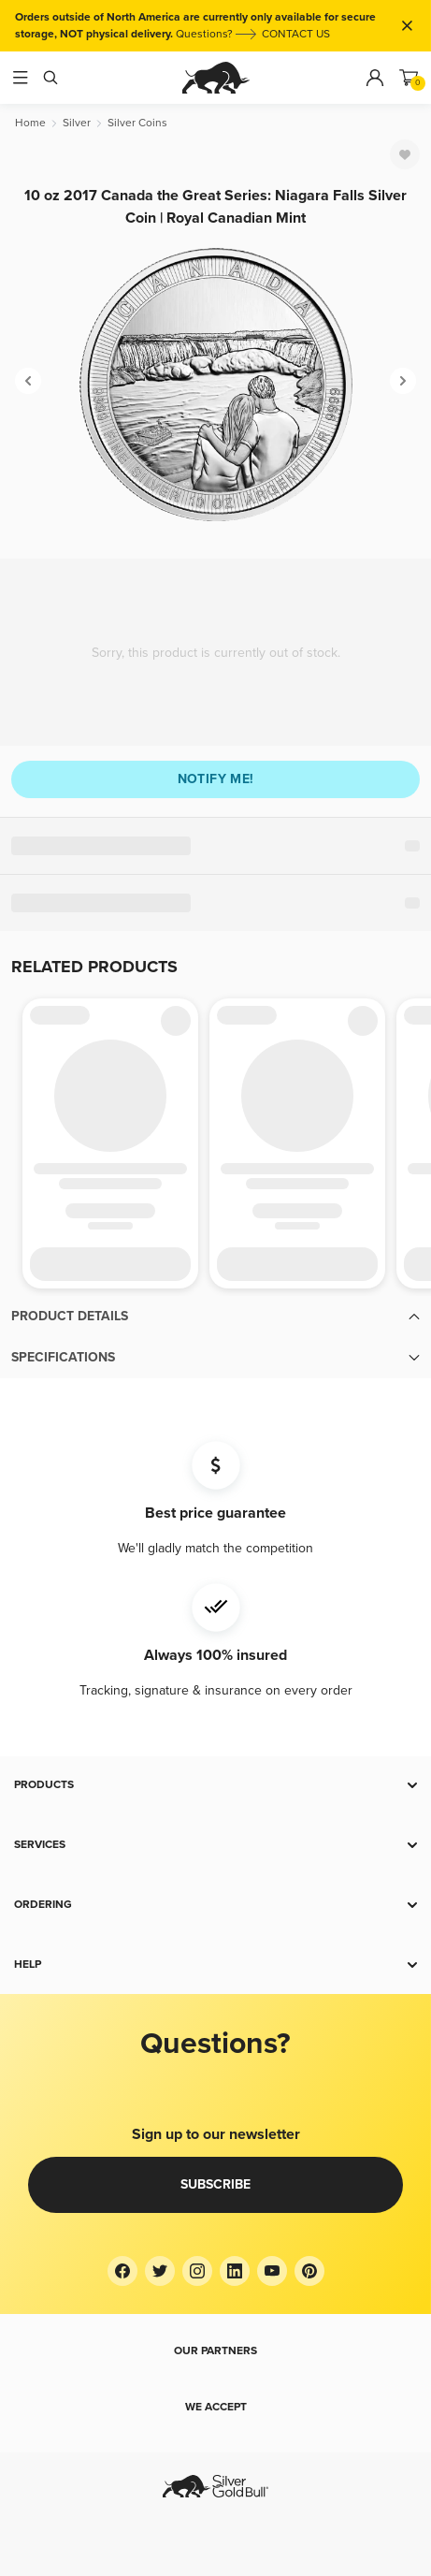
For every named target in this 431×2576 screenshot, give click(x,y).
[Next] (403, 381)
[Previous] (28, 381)
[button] (215, 1316)
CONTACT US (296, 34)
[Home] (30, 123)
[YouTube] (272, 2271)
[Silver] (77, 123)
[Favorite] (405, 154)
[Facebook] (122, 2271)
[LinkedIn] (235, 2271)
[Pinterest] (309, 2271)
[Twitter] (160, 2271)
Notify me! (216, 779)
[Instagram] (197, 2271)
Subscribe (215, 2184)
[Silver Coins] (137, 123)
